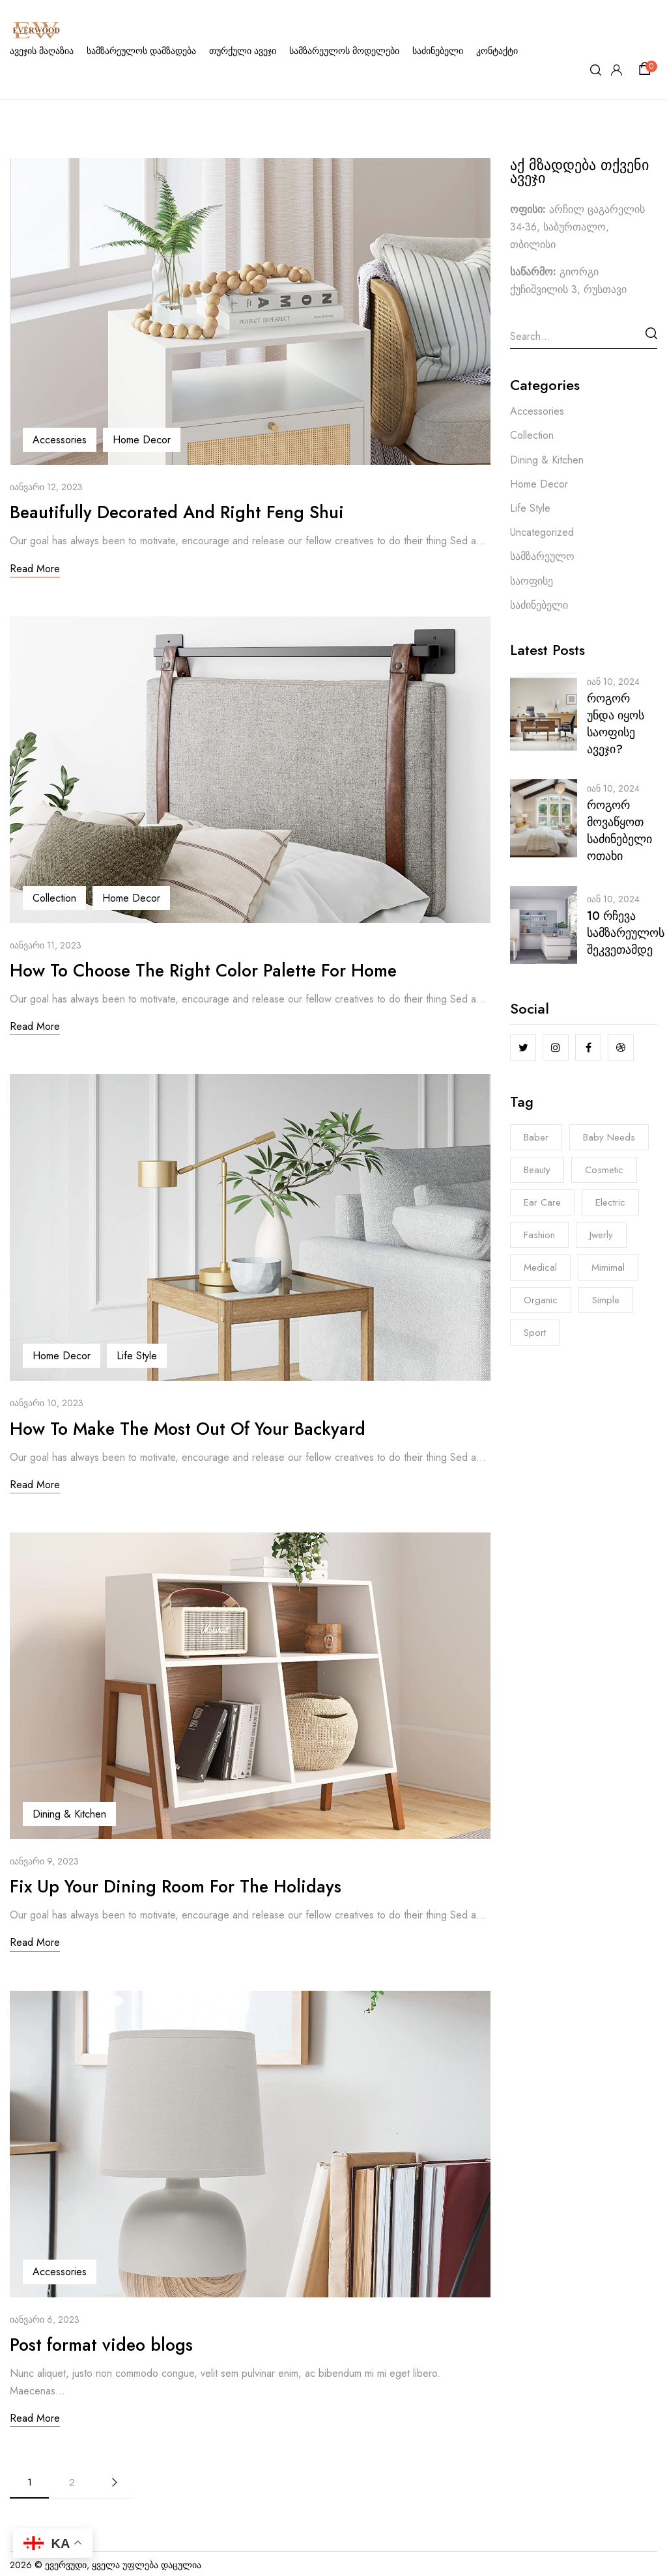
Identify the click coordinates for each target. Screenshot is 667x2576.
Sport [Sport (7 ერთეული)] (535, 1332)
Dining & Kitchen (69, 1812)
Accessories (60, 439)
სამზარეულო (542, 556)
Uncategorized (542, 532)
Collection (54, 897)
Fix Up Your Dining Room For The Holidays (193, 1884)
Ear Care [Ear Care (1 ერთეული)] (542, 1202)
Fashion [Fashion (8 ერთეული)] (539, 1235)
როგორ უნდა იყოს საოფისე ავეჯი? (615, 724)
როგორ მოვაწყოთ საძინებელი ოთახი (619, 831)
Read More (35, 568)
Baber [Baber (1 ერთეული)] (536, 1137)
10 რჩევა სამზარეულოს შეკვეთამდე (625, 932)
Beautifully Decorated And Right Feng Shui (192, 511)
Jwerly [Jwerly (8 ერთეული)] (601, 1235)
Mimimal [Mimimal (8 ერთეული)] (608, 1267)
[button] (646, 69)
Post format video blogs (111, 2341)
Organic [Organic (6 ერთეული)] (541, 1300)
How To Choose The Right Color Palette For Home (225, 969)
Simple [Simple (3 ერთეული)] (605, 1300)
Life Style (137, 1354)
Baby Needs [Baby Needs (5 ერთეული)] (609, 1137)
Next (114, 2479)
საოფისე (531, 581)
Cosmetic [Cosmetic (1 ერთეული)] (604, 1170)
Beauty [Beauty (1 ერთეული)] (537, 1170)
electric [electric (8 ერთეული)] (610, 1202)
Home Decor (142, 439)
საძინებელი (539, 605)
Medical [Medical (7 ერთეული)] (540, 1267)
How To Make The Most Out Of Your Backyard (207, 1427)
